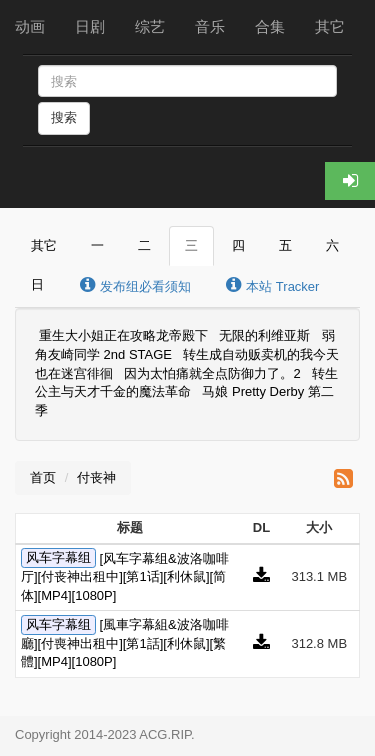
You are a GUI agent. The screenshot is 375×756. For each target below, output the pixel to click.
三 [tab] (191, 245)
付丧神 (96, 477)
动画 (30, 26)
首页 (43, 477)
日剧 (90, 26)
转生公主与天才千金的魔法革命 (186, 383)
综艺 (150, 26)
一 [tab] (97, 245)
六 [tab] (332, 245)
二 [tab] (144, 245)
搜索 (64, 117)
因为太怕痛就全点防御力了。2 (212, 373)
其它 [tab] (44, 245)
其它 (330, 26)
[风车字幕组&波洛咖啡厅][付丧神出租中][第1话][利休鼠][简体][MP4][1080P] (125, 577)
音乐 (210, 26)
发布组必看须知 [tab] (134, 285)
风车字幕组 (58, 558)
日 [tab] (37, 284)
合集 (270, 26)
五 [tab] (285, 245)
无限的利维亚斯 (264, 336)
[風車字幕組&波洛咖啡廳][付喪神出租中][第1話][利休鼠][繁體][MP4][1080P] (125, 643)
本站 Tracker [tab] (272, 285)
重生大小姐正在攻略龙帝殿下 (123, 336)
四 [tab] (238, 245)
